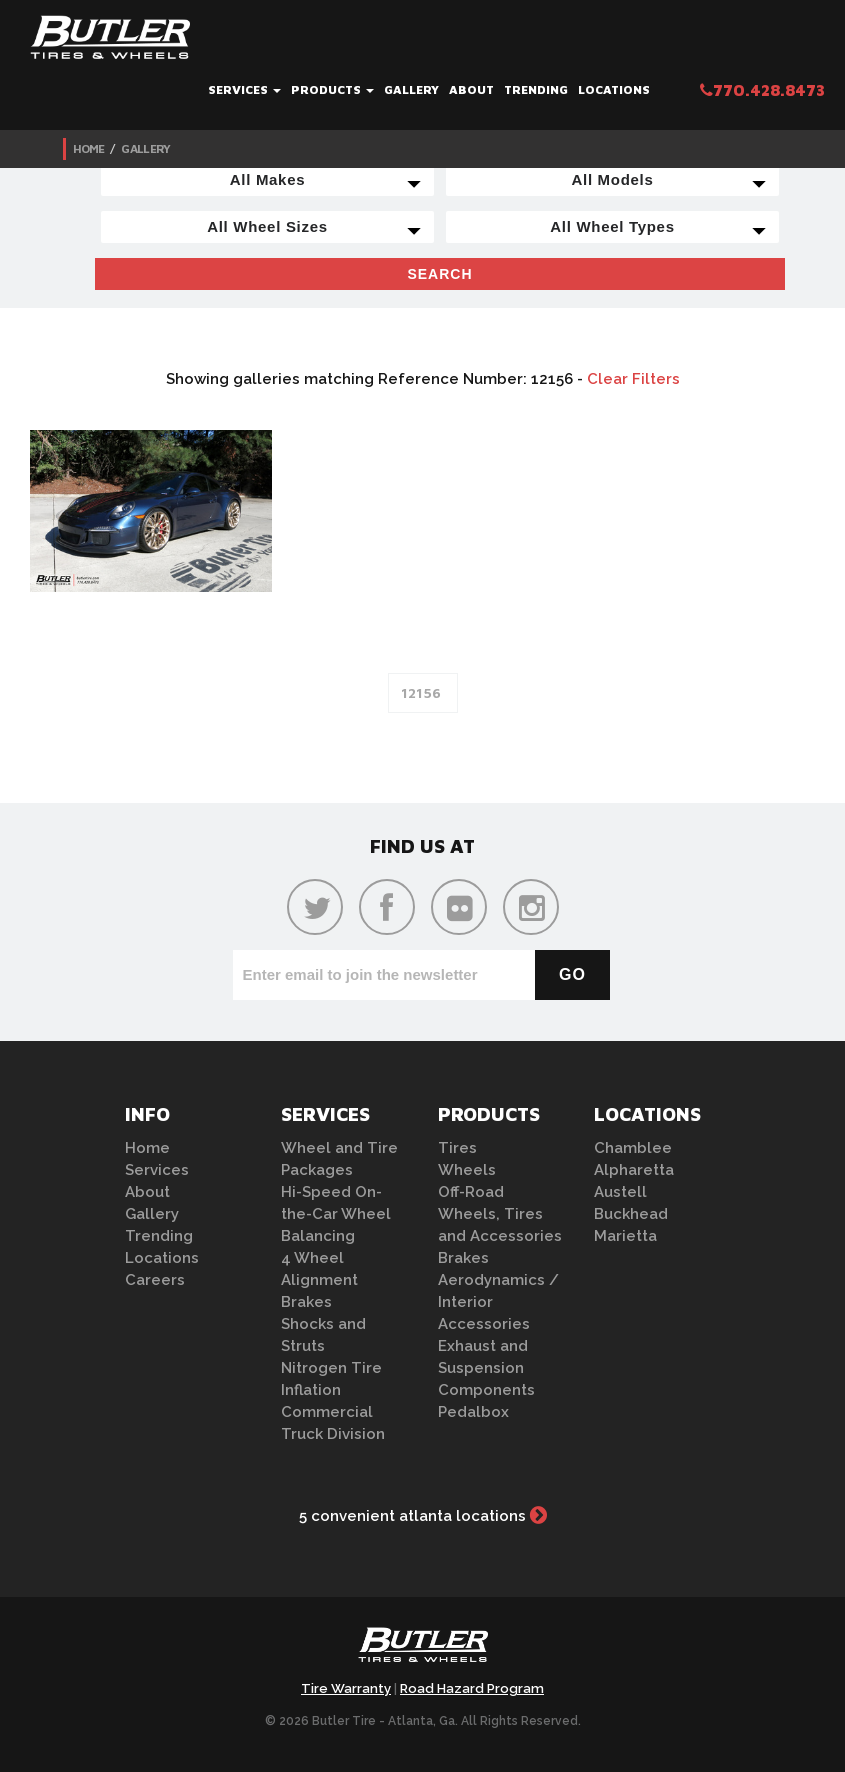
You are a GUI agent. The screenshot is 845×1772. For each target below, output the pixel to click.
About (471, 89)
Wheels (467, 1170)
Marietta (625, 1236)
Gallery (411, 89)
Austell (620, 1192)
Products (332, 89)
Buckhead (631, 1214)
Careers (155, 1280)
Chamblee (633, 1148)
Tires (457, 1148)
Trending (536, 89)
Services (244, 89)
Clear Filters (633, 379)
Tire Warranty (346, 1688)
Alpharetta (634, 1170)
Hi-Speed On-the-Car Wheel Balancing (336, 1214)
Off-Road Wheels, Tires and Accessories (500, 1214)
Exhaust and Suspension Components (486, 1368)
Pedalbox (473, 1412)
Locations (614, 89)
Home (89, 148)
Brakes (306, 1302)
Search (439, 274)
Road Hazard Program (472, 1688)
